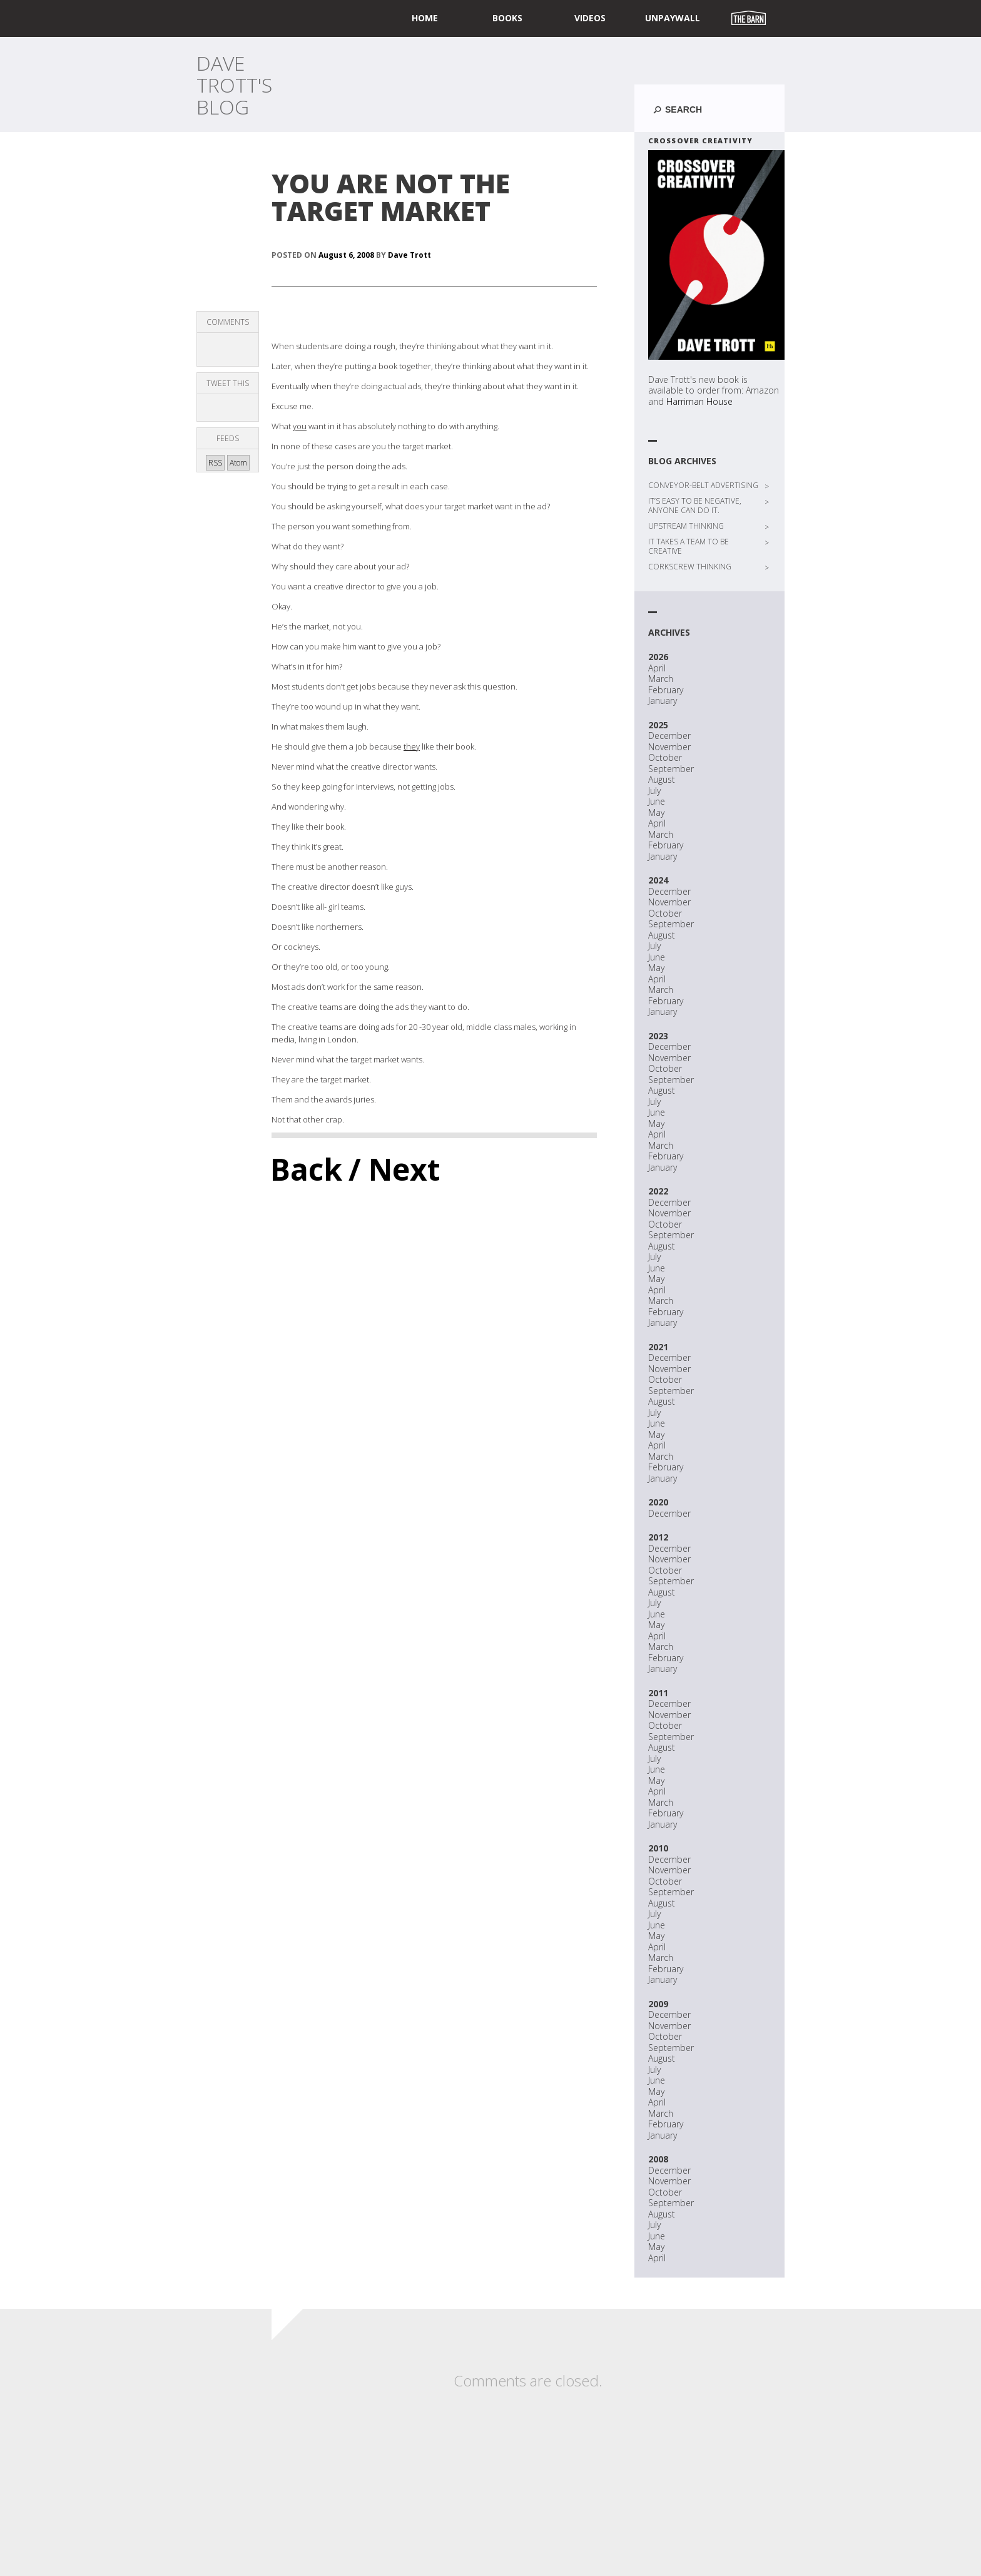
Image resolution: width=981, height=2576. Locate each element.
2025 (658, 725)
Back (306, 1169)
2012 (658, 1537)
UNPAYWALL (672, 18)
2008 (658, 2159)
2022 (658, 1191)
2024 (658, 880)
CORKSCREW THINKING (689, 566)
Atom (238, 462)
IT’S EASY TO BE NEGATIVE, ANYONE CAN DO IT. (694, 505)
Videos (590, 18)
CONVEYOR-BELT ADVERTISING (703, 485)
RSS (215, 462)
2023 (658, 1036)
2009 (658, 2004)
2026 (658, 657)
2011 (658, 1693)
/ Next (394, 1169)
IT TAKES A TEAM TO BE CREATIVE (688, 546)
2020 (658, 1502)
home (425, 18)
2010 (658, 1848)
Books (507, 18)
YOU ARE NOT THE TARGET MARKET (391, 196)
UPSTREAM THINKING (686, 526)
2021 (658, 1347)
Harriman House (699, 401)
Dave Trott (409, 255)
